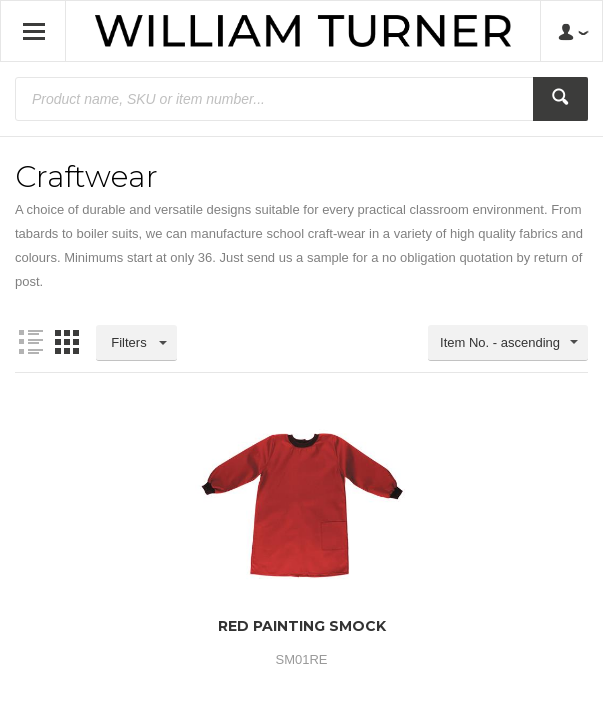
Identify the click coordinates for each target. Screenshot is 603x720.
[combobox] (508, 343)
